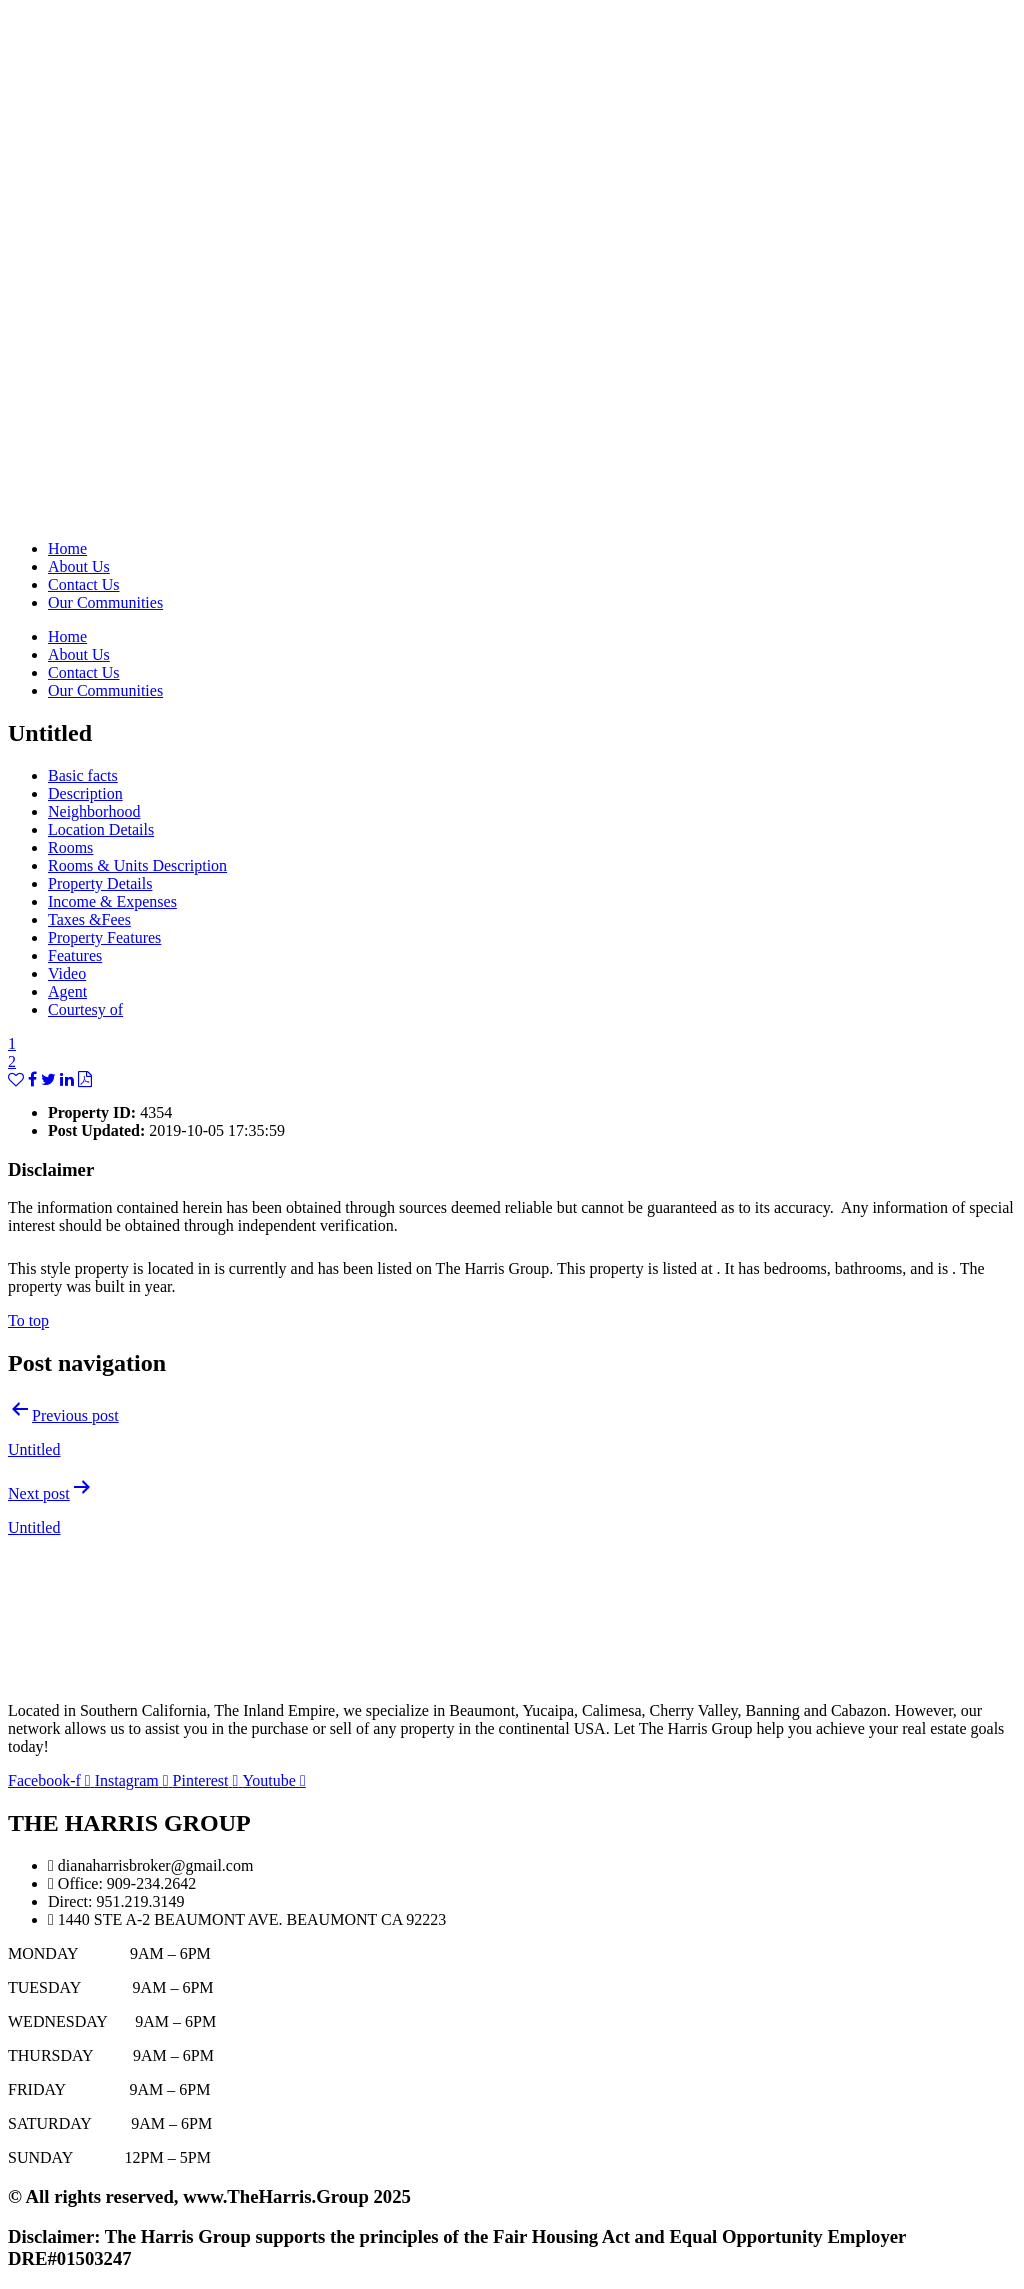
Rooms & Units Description (137, 865)
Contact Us (84, 584)
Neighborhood (94, 811)
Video (67, 973)
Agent (67, 991)
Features (75, 955)
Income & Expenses (112, 901)
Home (67, 548)
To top (28, 1320)
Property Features (104, 937)
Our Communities (105, 602)
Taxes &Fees (89, 919)
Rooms (70, 847)
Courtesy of (85, 1009)
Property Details (100, 883)
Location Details (101, 829)
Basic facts (83, 775)
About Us (79, 566)
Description (85, 793)
